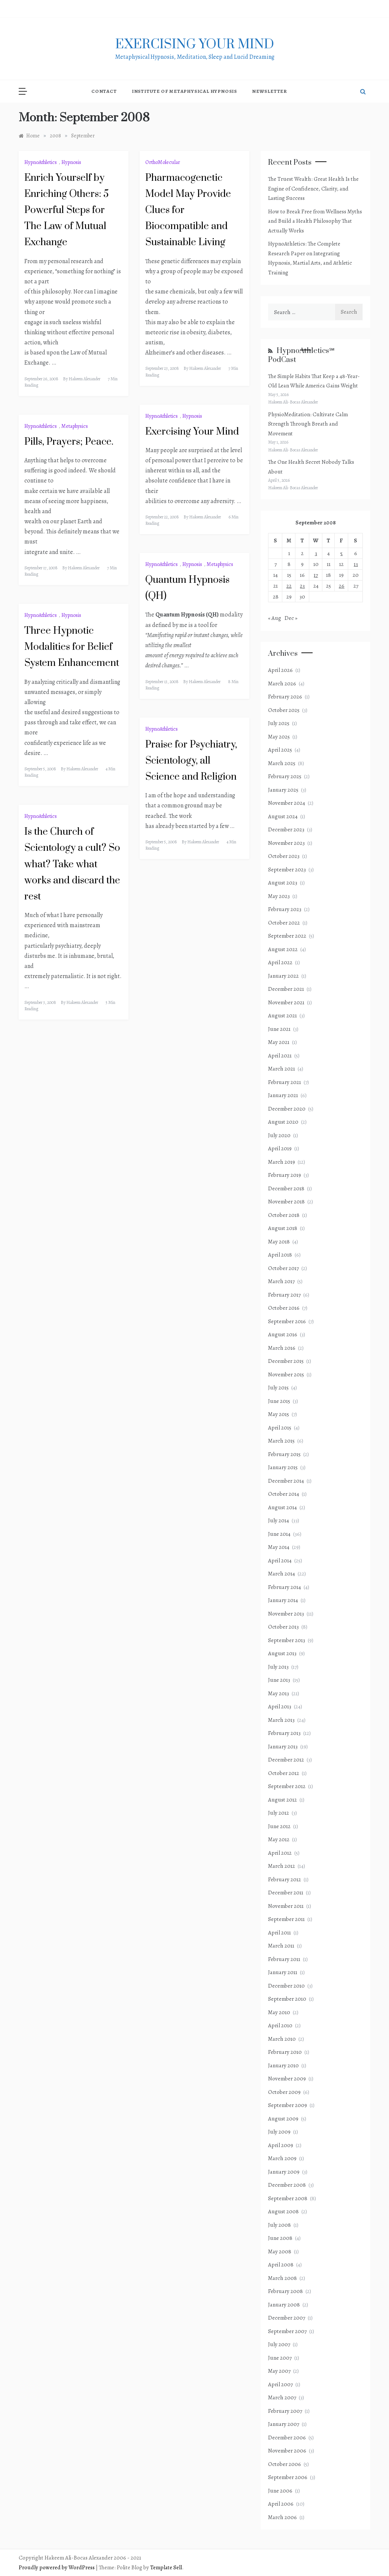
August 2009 (283, 2118)
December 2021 (286, 989)
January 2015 (283, 1467)
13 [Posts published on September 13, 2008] (356, 564)
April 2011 (279, 1932)
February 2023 (284, 909)
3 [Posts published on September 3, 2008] (316, 553)
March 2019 (281, 1162)
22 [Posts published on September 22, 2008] (289, 586)
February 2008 (285, 2291)
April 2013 (279, 1706)
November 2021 (286, 1002)
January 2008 (284, 2304)
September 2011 (286, 1919)
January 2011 (282, 1972)
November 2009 (287, 2078)
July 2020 (279, 1135)
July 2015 (278, 1387)
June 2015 (279, 1401)
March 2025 (281, 763)
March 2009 (282, 2158)
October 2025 (284, 710)
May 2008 (279, 2251)
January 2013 (283, 1746)
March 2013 (281, 1720)
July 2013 (278, 1667)
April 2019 (280, 1148)
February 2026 (285, 696)
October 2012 (283, 1773)
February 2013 (284, 1733)
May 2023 (279, 896)
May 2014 (278, 1547)
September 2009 (287, 2105)
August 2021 (282, 1015)
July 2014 (278, 1520)
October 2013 (283, 1626)
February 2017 (284, 1294)
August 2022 (283, 949)
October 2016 (284, 1308)
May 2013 (278, 1693)
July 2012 (278, 1813)
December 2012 (286, 1759)
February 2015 (284, 1454)
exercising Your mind (194, 44)
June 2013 (279, 1680)
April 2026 (280, 670)
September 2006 (287, 2477)
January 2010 (283, 2065)
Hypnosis (71, 162)
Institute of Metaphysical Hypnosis (184, 91)
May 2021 (278, 1042)
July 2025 (278, 723)
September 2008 (287, 2198)
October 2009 (284, 2092)
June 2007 (280, 2358)
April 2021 (280, 1055)
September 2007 (287, 2331)
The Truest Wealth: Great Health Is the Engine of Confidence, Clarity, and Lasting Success (313, 188)
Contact (104, 91)
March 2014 (281, 1573)
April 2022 (280, 962)
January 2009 (284, 2171)
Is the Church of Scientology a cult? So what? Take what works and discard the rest (72, 864)
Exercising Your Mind (192, 432)
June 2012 (279, 1826)
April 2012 (280, 1853)
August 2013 (282, 1653)
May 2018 (279, 1241)
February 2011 (284, 1959)
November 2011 (286, 1906)
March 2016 (281, 1348)
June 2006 (280, 2490)
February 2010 (285, 2052)
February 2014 (284, 1587)
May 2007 (279, 2371)
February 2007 (285, 2411)
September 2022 (287, 936)
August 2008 (283, 2211)
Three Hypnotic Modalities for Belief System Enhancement (71, 647)
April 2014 (280, 1560)
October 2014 (283, 1494)
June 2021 (279, 1029)
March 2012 (281, 1866)
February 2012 (284, 1879)
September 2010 (287, 1999)
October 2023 (284, 856)
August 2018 (282, 1228)
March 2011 (281, 1945)
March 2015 (281, 1440)
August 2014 (282, 1507)
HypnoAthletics (40, 162)
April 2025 (280, 749)
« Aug (274, 618)
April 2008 (281, 2264)
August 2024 (283, 816)
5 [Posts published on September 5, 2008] (341, 553)
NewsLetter (269, 91)
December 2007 (286, 2317)
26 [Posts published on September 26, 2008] (341, 586)
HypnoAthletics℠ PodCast (301, 355)
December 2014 (286, 1481)
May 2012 (278, 1839)
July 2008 (279, 2225)
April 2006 (281, 2504)
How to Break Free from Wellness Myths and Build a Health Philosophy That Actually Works (315, 221)
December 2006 (287, 2437)
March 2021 (281, 1068)
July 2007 (279, 2344)
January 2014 (283, 1600)
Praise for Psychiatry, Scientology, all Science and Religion (191, 761)
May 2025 (279, 736)
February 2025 (284, 776)
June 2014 (279, 1534)
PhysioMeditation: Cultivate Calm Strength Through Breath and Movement (308, 424)
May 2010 (279, 2012)
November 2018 (286, 1201)
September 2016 (287, 1321)
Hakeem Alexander (84, 379)
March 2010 (282, 2039)
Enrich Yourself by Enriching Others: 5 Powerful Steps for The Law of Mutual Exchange (66, 210)
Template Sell (166, 2567)
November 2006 (287, 2450)
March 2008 (282, 2278)
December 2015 (286, 1361)
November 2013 (286, 1613)
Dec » (291, 618)
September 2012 (287, 1786)
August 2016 (282, 1334)
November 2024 (286, 803)
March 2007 (282, 2397)
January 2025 (283, 790)
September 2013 (286, 1640)
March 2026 (282, 683)
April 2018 (280, 1254)
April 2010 (280, 2025)
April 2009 (280, 2145)
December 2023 (286, 829)
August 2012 (282, 1799)
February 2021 (284, 1082)
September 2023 (287, 869)
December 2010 (286, 1985)
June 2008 (280, 2238)
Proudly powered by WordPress (57, 2567)
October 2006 (284, 2464)
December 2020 (287, 1108)
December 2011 (285, 1892)
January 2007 (283, 2424)
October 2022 (284, 922)
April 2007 (280, 2384)
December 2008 (287, 2185)
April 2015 (279, 1427)
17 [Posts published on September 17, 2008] (316, 575)
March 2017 (281, 1281)
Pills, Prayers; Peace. (68, 442)
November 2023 (286, 843)
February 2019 (284, 1175)
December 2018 (286, 1188)
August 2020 (283, 1122)
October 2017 (283, 1268)
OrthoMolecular (162, 162)
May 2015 (278, 1414)
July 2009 (279, 2131)
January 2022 (283, 976)
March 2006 (282, 2517)
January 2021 (283, 1095)
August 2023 (282, 882)
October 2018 (284, 1215)
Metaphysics (74, 426)
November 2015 (286, 1374)
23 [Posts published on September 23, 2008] (302, 586)
